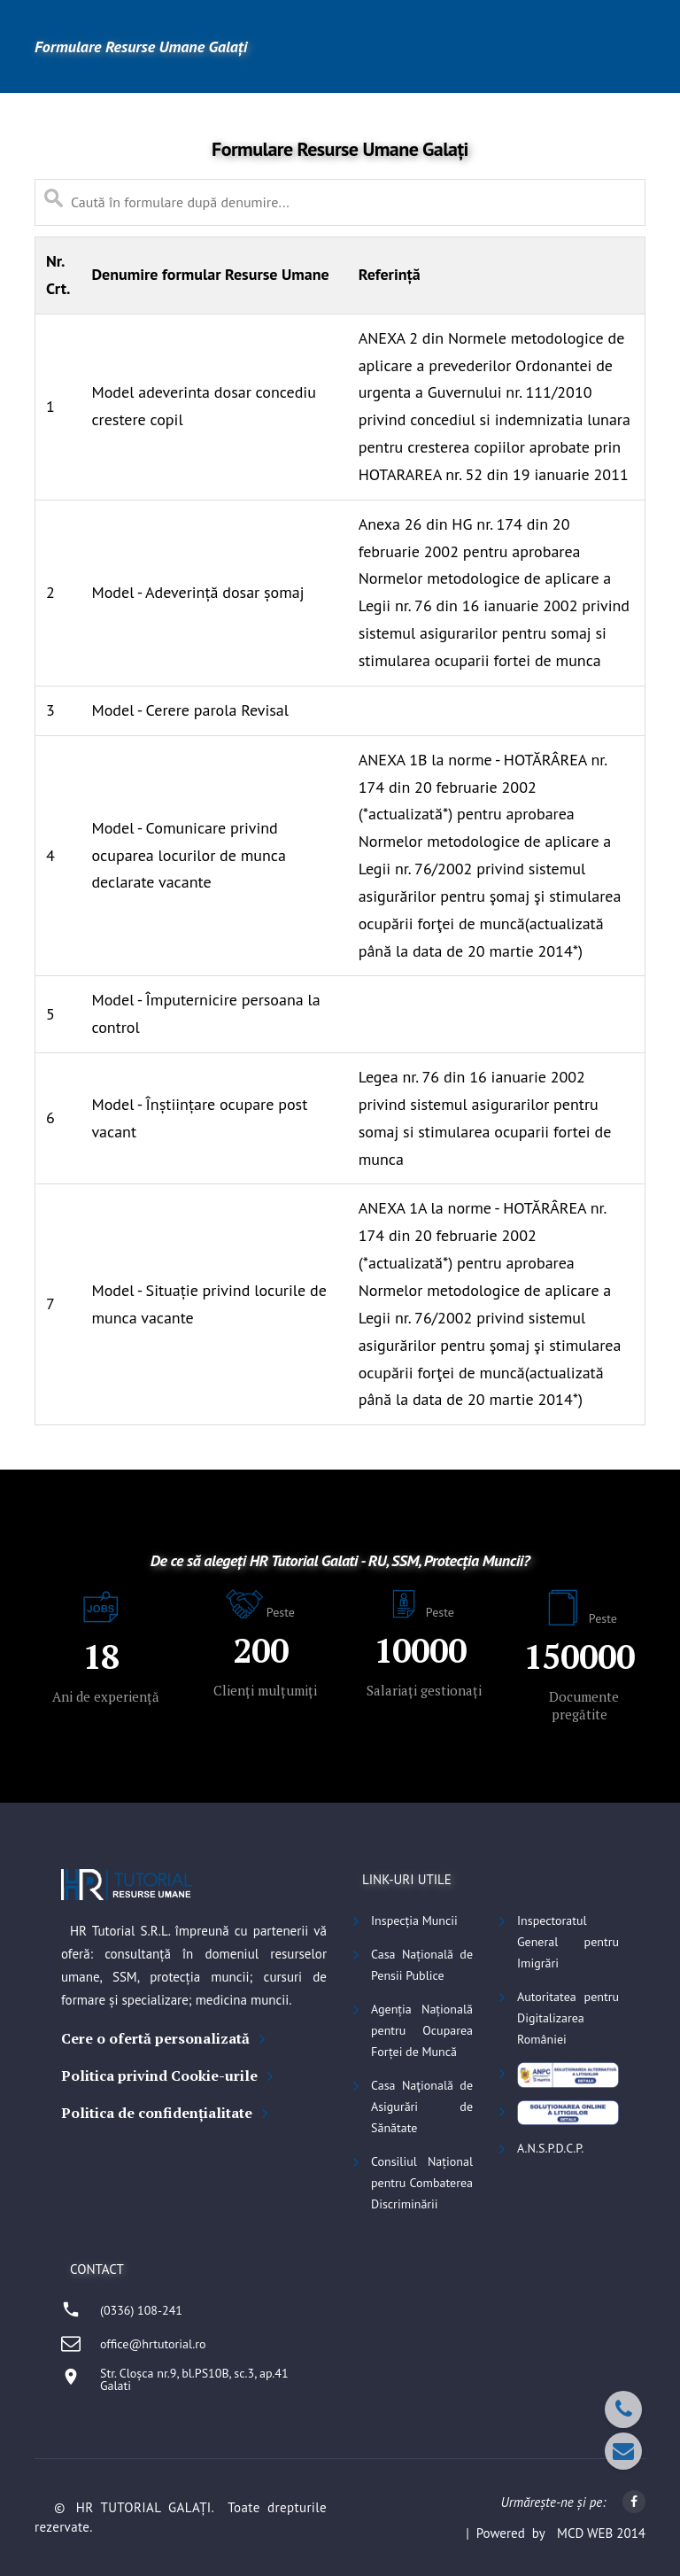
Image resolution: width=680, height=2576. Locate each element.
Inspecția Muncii (414, 1920)
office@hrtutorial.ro (152, 2344)
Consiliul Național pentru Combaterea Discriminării (422, 2182)
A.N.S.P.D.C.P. (550, 2148)
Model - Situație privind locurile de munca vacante (208, 1304)
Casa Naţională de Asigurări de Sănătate (422, 2106)
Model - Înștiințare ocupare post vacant (199, 1118)
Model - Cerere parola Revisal (190, 710)
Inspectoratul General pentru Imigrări (568, 1942)
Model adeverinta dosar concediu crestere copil (203, 406)
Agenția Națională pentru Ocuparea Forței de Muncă (422, 2030)
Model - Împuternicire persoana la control (205, 1013)
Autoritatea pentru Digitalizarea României (568, 2018)
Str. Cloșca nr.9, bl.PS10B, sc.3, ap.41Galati (194, 2379)
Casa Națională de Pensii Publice (422, 1964)
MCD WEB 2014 (601, 2533)
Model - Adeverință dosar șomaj (197, 592)
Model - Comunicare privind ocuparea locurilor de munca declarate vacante (188, 855)
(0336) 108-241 (141, 2310)
